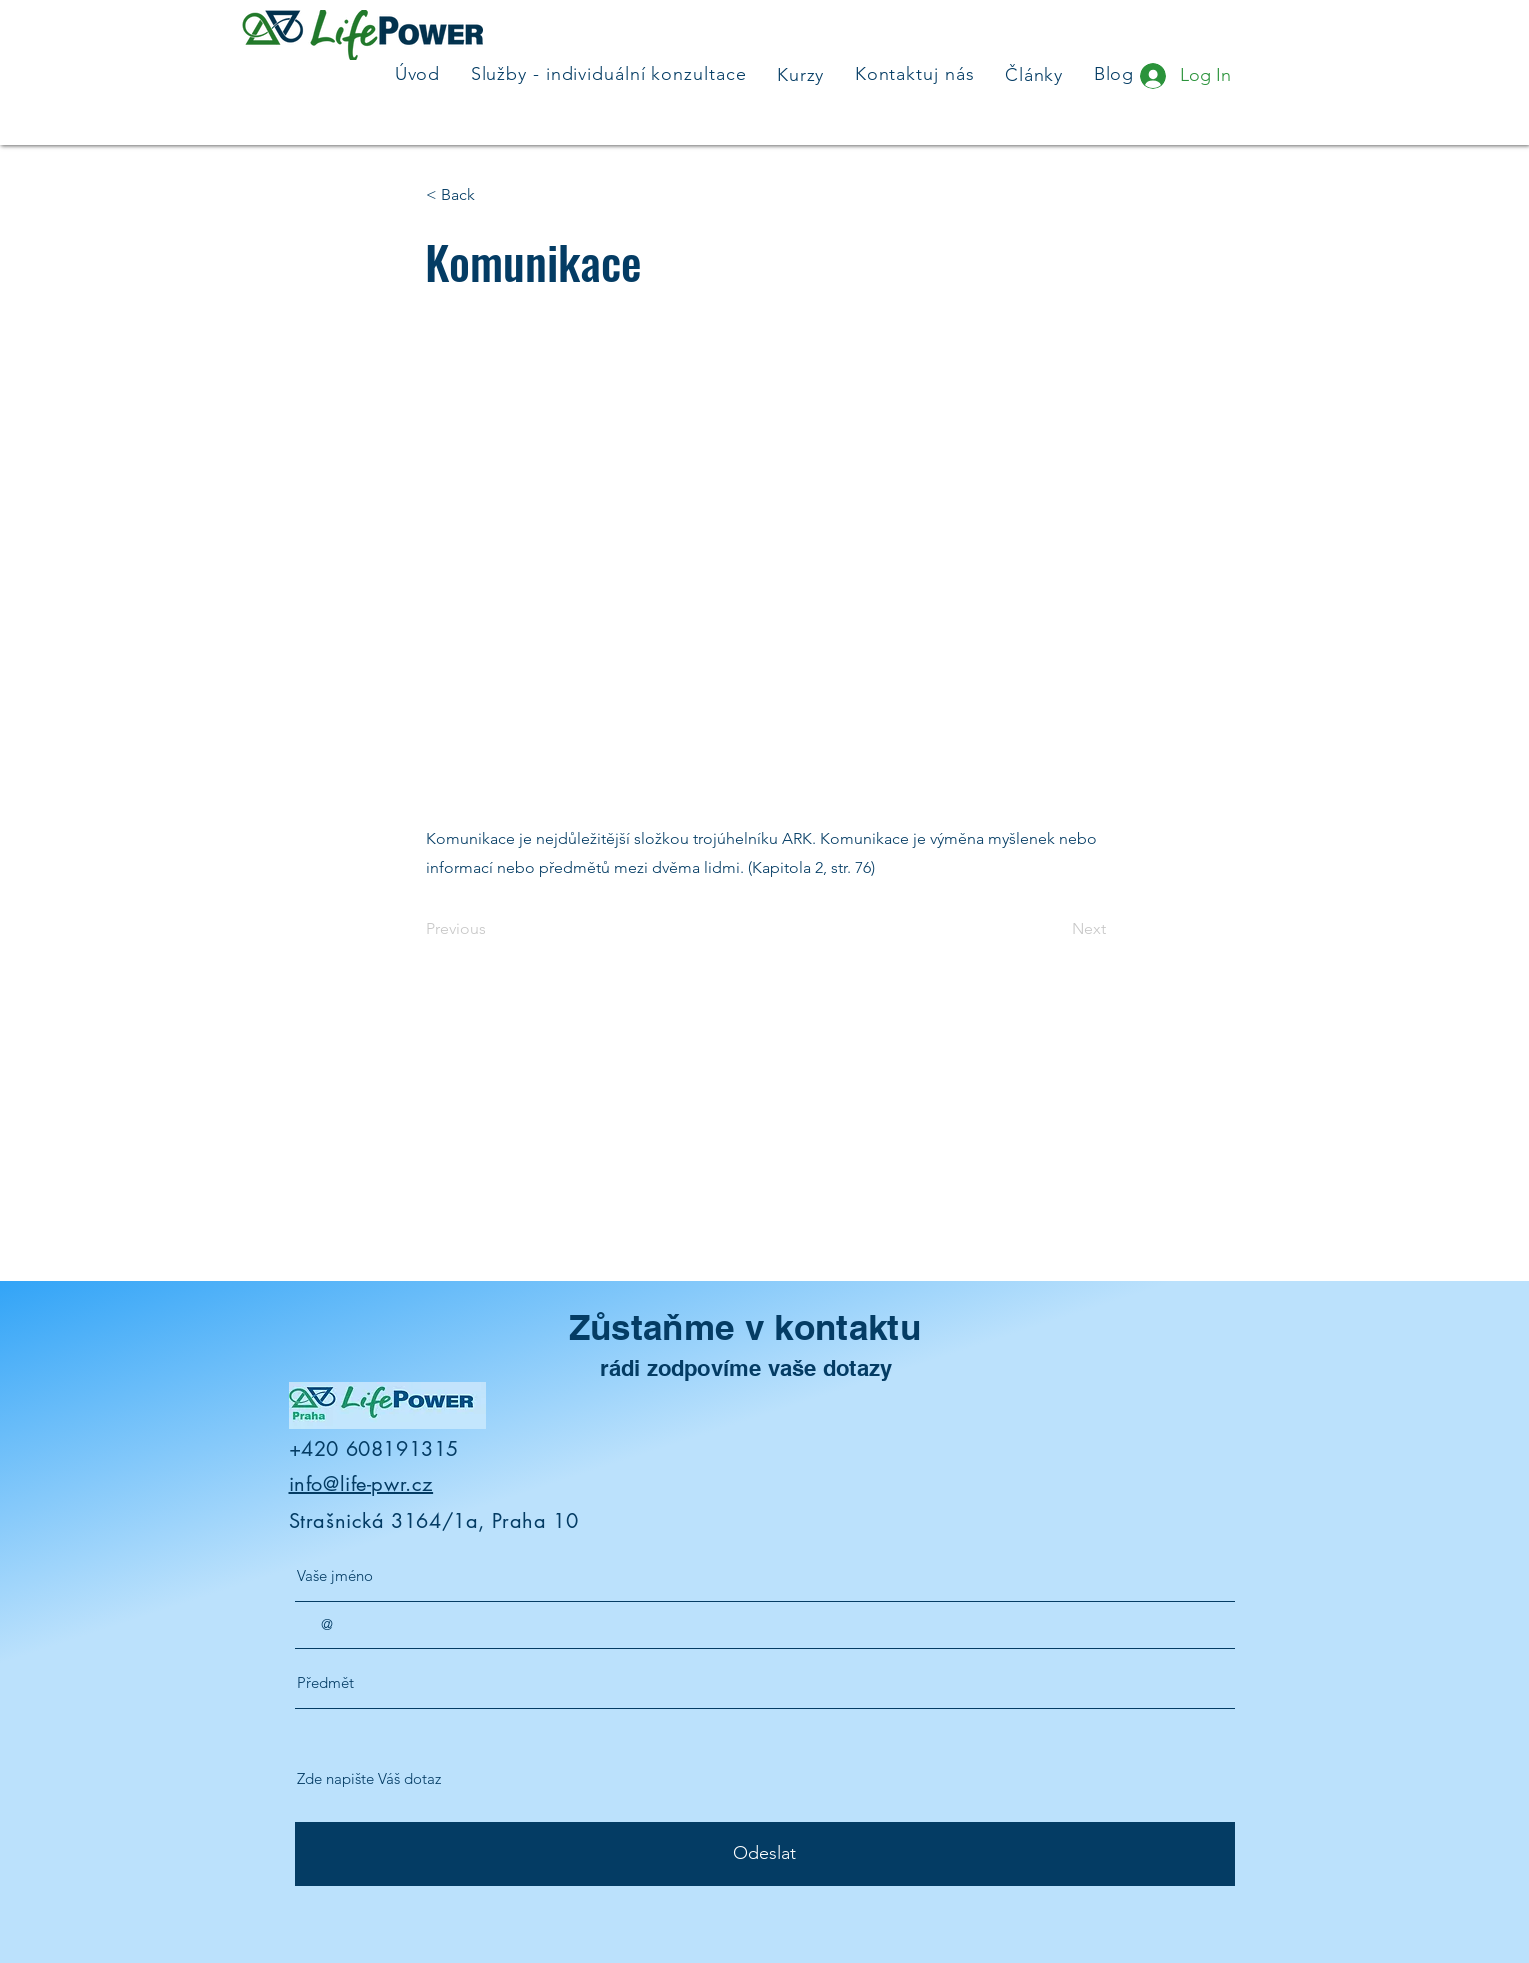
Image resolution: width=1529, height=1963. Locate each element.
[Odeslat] (765, 1854)
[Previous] (492, 929)
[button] (492, 195)
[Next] (1056, 929)
